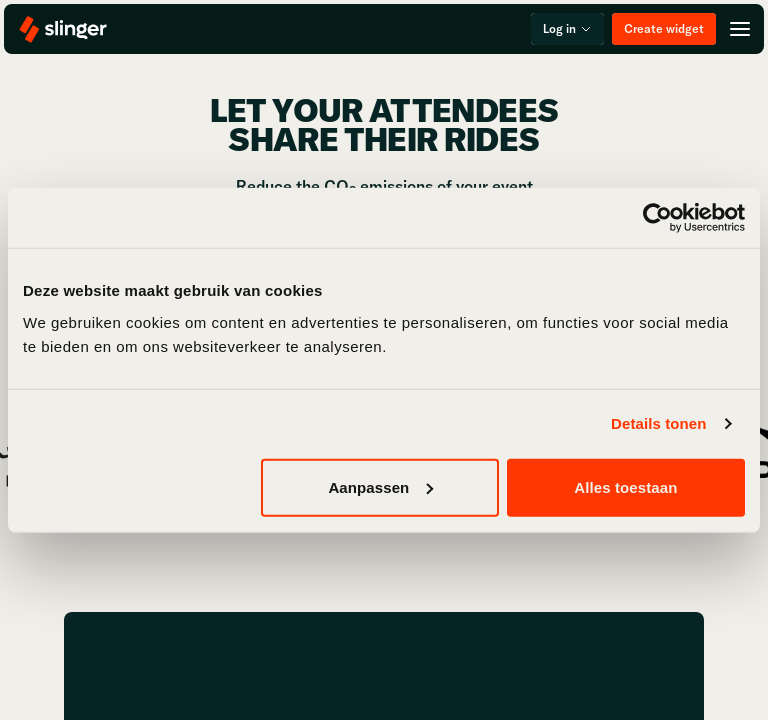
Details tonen (658, 423)
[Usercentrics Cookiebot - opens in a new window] (657, 218)
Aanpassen (380, 486)
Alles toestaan (625, 486)
